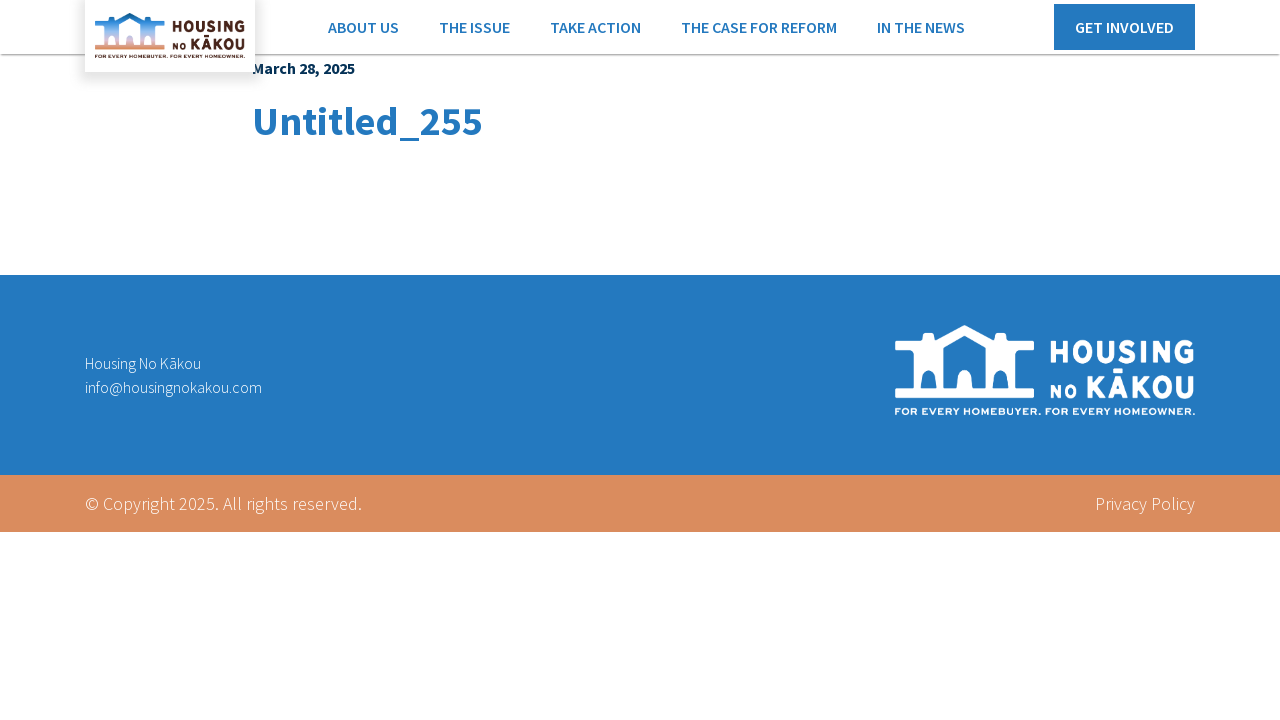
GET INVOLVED (1124, 27)
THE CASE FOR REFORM (759, 27)
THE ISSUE (474, 27)
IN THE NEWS (921, 27)
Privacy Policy (1145, 503)
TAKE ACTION (595, 27)
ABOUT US (363, 27)
